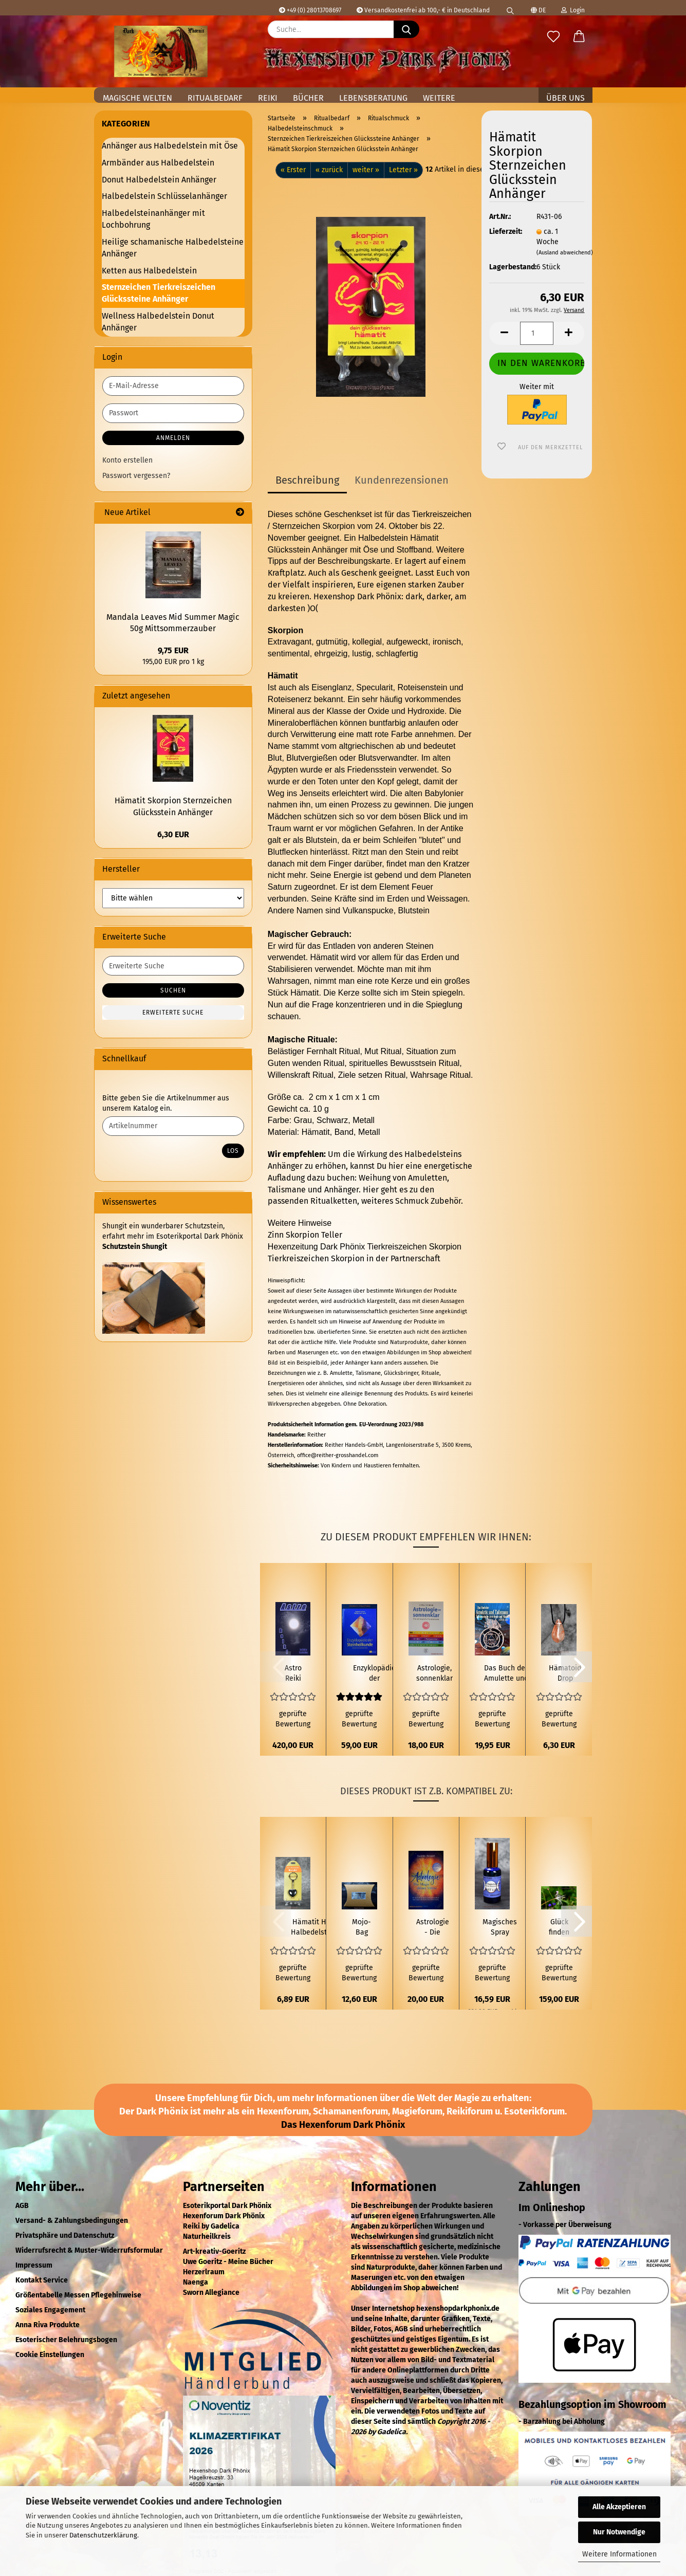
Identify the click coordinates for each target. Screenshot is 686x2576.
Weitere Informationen (619, 2554)
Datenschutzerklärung (103, 2535)
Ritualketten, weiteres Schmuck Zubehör (385, 1201)
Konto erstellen (127, 460)
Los (233, 1150)
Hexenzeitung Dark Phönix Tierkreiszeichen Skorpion (364, 1246)
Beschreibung (307, 480)
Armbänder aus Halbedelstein (158, 163)
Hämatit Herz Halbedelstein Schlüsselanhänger (314, 1928)
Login (573, 10)
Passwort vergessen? (136, 475)
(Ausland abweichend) (564, 252)
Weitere (439, 98)
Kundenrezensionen (402, 480)
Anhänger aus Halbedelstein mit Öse (170, 146)
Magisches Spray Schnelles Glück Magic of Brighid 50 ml (500, 1928)
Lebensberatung (373, 98)
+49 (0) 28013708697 (310, 10)
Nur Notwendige (619, 2532)
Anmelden (173, 437)
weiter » (366, 169)
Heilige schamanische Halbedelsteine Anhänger (173, 248)
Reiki (267, 98)
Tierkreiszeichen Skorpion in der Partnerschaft (354, 1258)
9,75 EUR (173, 650)
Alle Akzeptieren (619, 2507)
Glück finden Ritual (559, 1928)
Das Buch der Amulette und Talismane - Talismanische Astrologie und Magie (506, 1674)
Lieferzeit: (505, 231)
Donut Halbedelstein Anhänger (159, 180)
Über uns (565, 98)
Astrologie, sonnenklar (434, 1673)
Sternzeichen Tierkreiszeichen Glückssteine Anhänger (158, 293)
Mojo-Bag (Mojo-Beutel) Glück (361, 1928)
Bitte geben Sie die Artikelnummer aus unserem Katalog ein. (165, 1103)
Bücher (308, 98)
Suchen (173, 990)
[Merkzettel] (553, 37)
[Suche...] (406, 29)
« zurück (329, 169)
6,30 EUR (173, 834)
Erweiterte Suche (172, 1012)
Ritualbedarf (215, 98)
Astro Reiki (293, 1673)
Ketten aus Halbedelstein (149, 270)
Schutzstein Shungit (134, 1246)
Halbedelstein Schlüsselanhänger (164, 196)
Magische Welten (137, 98)
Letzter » (403, 169)
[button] (579, 37)
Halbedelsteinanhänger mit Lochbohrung (153, 219)
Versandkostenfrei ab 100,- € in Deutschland (423, 10)
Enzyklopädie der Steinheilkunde (374, 1674)
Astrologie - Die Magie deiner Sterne (432, 1928)
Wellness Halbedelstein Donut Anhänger (158, 322)
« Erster (293, 169)
